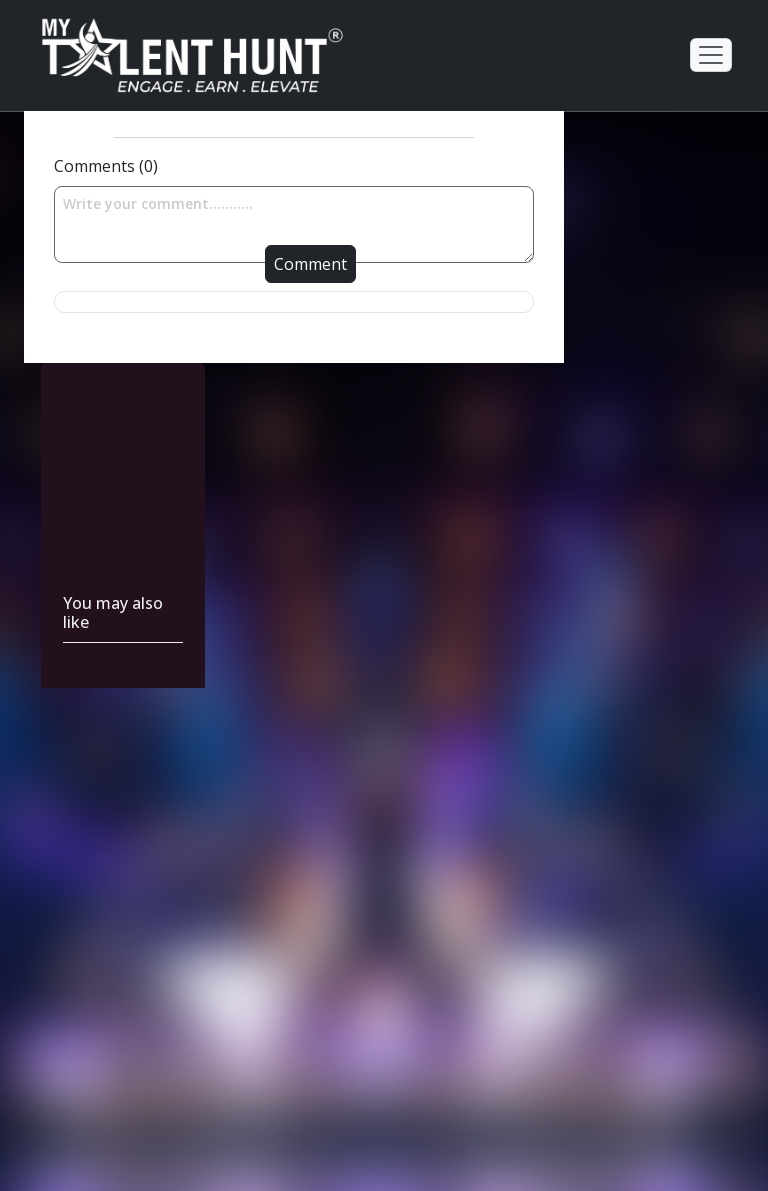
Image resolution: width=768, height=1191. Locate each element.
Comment (310, 264)
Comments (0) (106, 166)
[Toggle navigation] (711, 55)
